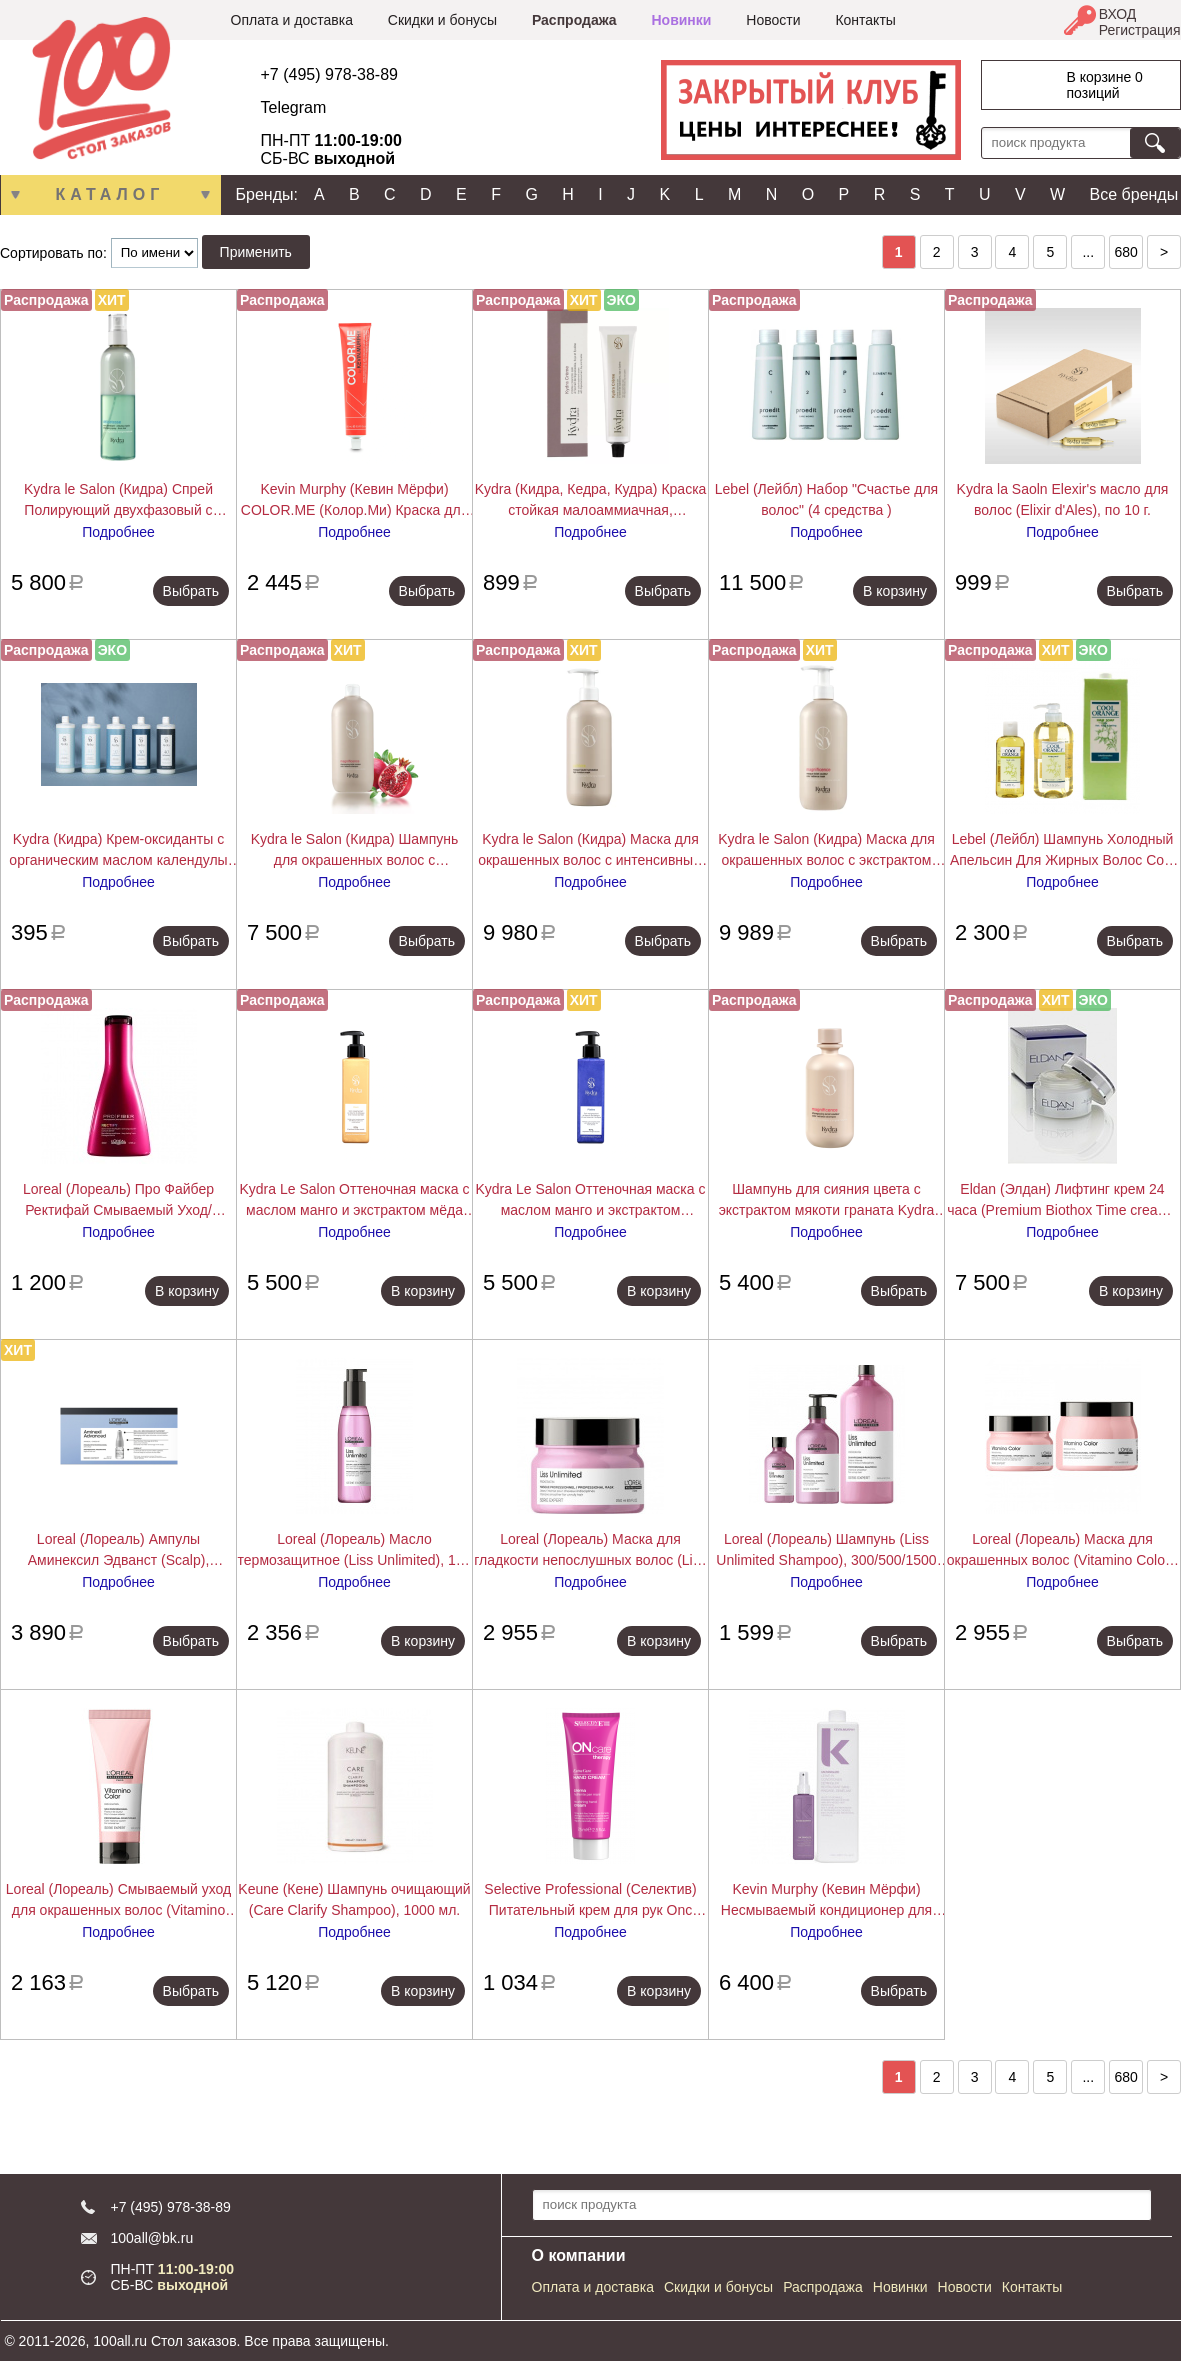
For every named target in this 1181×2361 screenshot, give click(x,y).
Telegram (294, 107)
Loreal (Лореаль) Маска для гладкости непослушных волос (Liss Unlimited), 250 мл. (590, 1551)
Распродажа (574, 20)
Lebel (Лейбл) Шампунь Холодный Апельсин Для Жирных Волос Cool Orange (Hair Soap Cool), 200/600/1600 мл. (1062, 851)
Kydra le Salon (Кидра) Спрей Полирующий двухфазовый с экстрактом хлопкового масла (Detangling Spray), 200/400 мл (118, 501)
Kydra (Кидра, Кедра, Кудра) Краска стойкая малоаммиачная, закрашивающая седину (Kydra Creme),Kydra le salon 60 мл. (591, 501)
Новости (773, 20)
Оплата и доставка (292, 20)
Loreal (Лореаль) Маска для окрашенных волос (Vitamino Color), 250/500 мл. (1062, 1551)
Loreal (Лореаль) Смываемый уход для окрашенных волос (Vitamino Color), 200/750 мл (118, 1901)
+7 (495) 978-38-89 (329, 74)
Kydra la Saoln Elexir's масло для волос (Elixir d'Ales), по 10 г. (1063, 499)
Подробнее (118, 532)
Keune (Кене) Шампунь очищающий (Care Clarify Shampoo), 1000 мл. (354, 1899)
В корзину (895, 591)
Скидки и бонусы (442, 20)
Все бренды (1134, 194)
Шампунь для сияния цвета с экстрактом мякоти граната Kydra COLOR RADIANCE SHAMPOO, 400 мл (826, 1201)
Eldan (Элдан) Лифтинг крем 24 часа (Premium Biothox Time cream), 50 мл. (1062, 1201)
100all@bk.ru (152, 2238)
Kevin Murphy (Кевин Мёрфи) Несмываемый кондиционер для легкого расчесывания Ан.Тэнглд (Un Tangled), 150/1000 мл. (827, 1901)
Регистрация (1140, 30)
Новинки (681, 20)
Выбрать (191, 591)
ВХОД (1118, 14)
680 (1125, 252)
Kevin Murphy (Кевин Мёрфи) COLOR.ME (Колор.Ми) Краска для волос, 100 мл (354, 501)
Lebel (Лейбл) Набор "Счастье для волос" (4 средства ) (826, 499)
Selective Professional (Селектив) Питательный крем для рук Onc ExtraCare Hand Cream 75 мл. (590, 1901)
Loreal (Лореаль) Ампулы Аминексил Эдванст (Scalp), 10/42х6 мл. (119, 1551)
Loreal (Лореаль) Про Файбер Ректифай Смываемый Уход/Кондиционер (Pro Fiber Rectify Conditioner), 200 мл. (118, 1201)
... (1088, 252)
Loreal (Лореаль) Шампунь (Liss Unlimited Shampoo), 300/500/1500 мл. (826, 1551)
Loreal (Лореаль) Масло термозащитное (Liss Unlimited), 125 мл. (355, 1551)
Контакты (865, 20)
